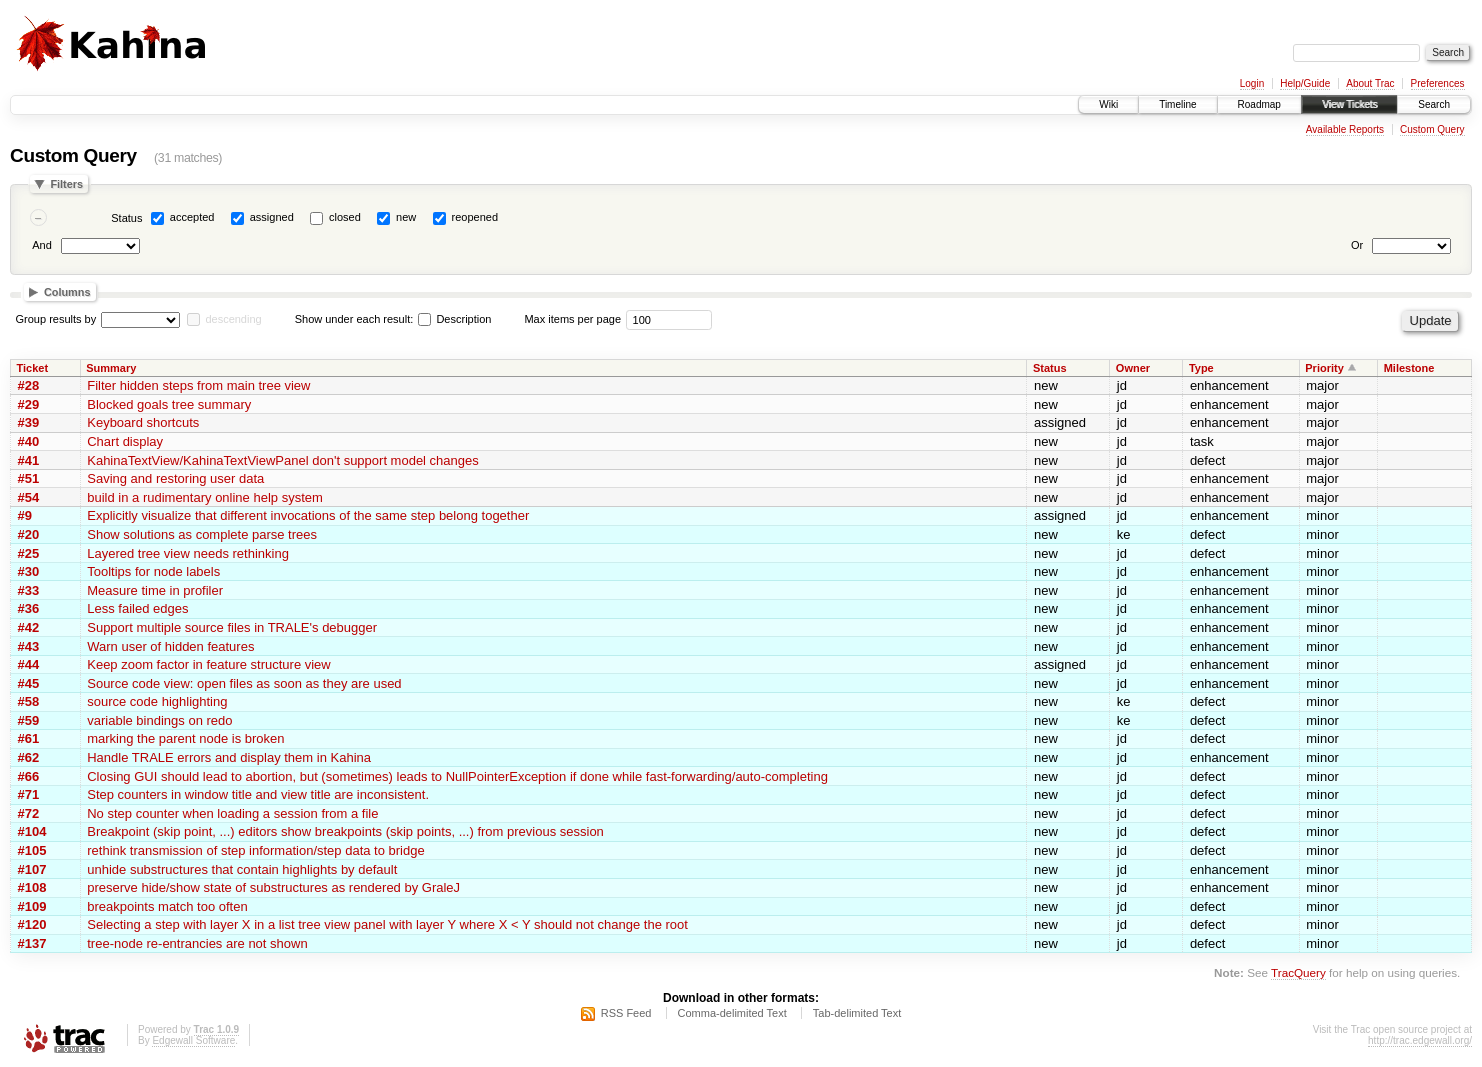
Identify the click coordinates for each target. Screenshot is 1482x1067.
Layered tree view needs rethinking (188, 553)
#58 (29, 701)
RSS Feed (626, 1013)
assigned (272, 217)
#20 (29, 534)
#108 (32, 887)
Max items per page (572, 319)
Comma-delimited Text (732, 1013)
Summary (111, 368)
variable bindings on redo (159, 720)
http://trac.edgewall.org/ (1420, 1040)
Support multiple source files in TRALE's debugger (232, 627)
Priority (1324, 368)
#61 (29, 738)
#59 (29, 720)
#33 (29, 590)
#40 (29, 441)
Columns (67, 292)
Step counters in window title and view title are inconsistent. (258, 794)
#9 (25, 515)
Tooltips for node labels (153, 571)
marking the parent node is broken (185, 738)
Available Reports (1345, 129)
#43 (29, 646)
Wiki (1108, 104)
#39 (29, 422)
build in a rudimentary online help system (205, 497)
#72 (29, 813)
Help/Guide (1305, 83)
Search (1434, 104)
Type (1201, 368)
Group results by (56, 319)
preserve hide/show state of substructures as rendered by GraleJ (273, 887)
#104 (32, 831)
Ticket (33, 368)
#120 (32, 924)
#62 (29, 757)
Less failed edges (137, 608)
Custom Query (1432, 129)
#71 (29, 794)
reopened (475, 217)
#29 (29, 404)
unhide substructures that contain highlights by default (242, 869)
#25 (29, 553)
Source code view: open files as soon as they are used (244, 683)
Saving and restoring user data (175, 478)
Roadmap (1259, 104)
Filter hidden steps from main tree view (198, 385)
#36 (29, 608)
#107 (32, 869)
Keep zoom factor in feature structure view (209, 664)
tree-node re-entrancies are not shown (197, 943)
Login (1252, 83)
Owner (1133, 368)
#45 (29, 683)
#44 (29, 664)
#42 (29, 627)
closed (345, 217)
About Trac (1370, 83)
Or (1357, 245)
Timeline (1177, 104)
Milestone (1409, 368)
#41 (29, 460)
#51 (29, 478)
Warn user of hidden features (170, 646)
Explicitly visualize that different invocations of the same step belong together (308, 515)
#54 (29, 497)
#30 (29, 571)
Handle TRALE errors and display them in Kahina (229, 757)
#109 (32, 906)
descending (233, 319)
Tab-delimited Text (857, 1013)
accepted (192, 217)
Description (454, 319)
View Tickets (1349, 104)
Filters (66, 184)
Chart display (125, 441)
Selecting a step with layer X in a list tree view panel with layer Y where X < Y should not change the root (387, 924)
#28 (29, 385)
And (42, 245)
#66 (29, 776)
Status (126, 218)
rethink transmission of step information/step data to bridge (255, 850)
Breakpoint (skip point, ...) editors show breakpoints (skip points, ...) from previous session (345, 831)
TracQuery (1298, 972)
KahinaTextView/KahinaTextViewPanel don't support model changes (283, 460)
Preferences (1438, 83)
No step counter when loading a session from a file (232, 813)
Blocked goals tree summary (169, 404)
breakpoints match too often (167, 906)
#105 (32, 850)
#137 (32, 943)
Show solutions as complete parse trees (202, 534)
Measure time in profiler (155, 590)
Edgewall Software (193, 1040)
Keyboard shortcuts (143, 422)
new (406, 217)
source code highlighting (157, 701)
